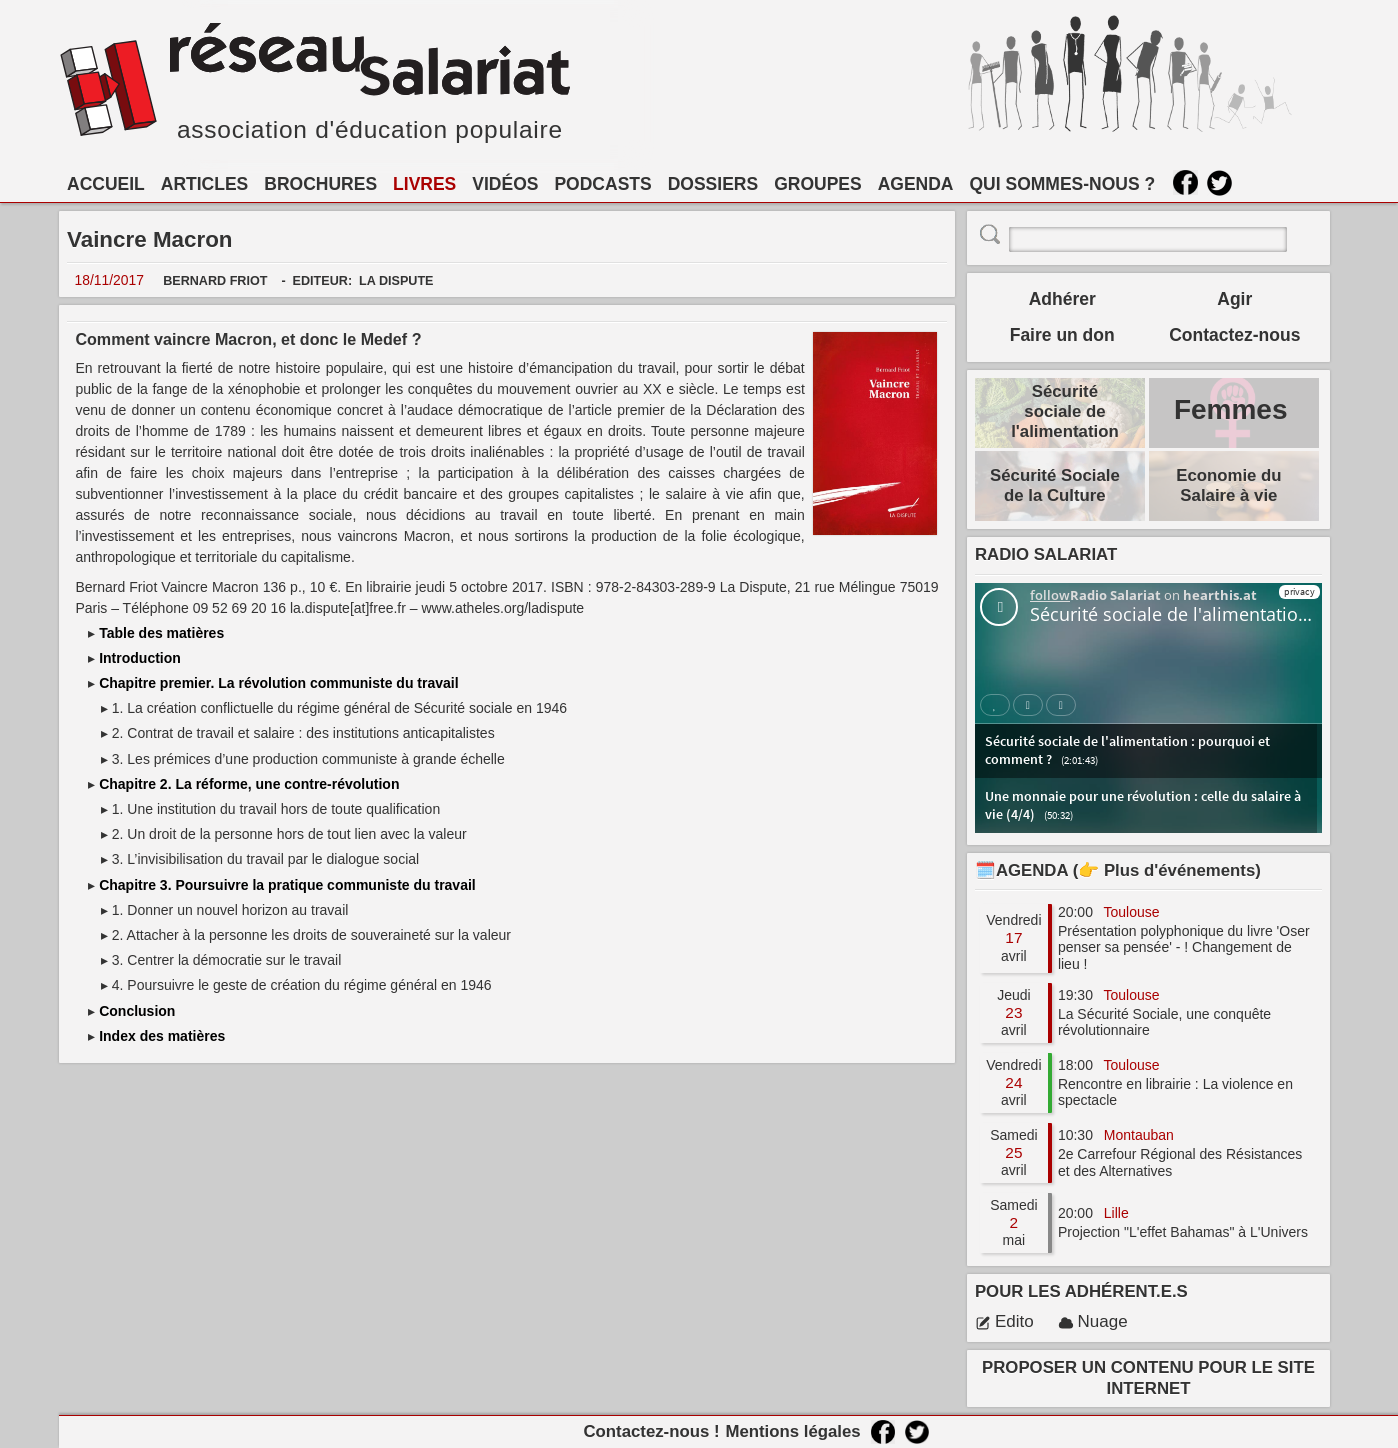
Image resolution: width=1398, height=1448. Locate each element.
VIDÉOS (505, 184)
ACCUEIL (106, 184)
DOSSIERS (713, 184)
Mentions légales (792, 1431)
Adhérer (1062, 299)
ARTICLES (205, 184)
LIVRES (424, 184)
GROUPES (818, 184)
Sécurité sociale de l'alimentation (1065, 411)
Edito (1004, 1321)
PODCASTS (602, 184)
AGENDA (916, 184)
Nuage (1093, 1321)
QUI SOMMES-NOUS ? (1063, 184)
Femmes (1231, 409)
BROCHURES (320, 184)
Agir (1234, 299)
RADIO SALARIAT (1046, 554)
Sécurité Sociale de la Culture (1055, 485)
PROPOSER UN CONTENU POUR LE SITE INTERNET (1148, 1377)
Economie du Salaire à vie (1228, 485)
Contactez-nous (1234, 335)
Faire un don (1062, 335)
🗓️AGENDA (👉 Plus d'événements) (1118, 870)
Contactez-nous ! (651, 1431)
